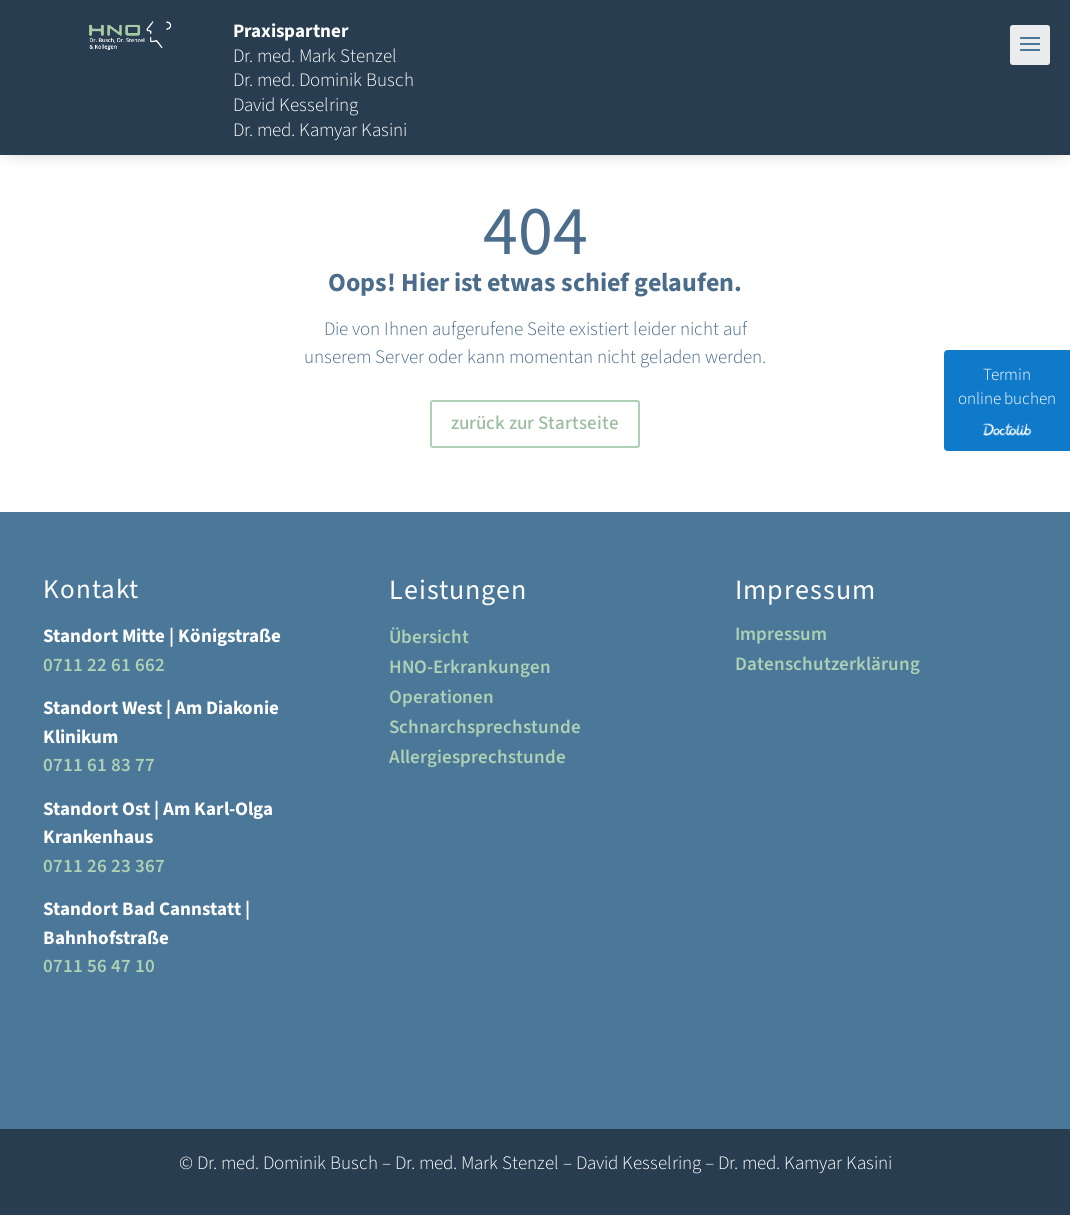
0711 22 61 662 (104, 665)
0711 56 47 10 (99, 966)
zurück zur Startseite (535, 423)
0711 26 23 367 (104, 866)
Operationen (441, 701)
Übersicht (429, 641)
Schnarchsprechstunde (485, 731)
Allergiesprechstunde (477, 761)
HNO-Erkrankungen (470, 671)
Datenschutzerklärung (827, 668)
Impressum (781, 638)
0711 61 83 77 (99, 765)
